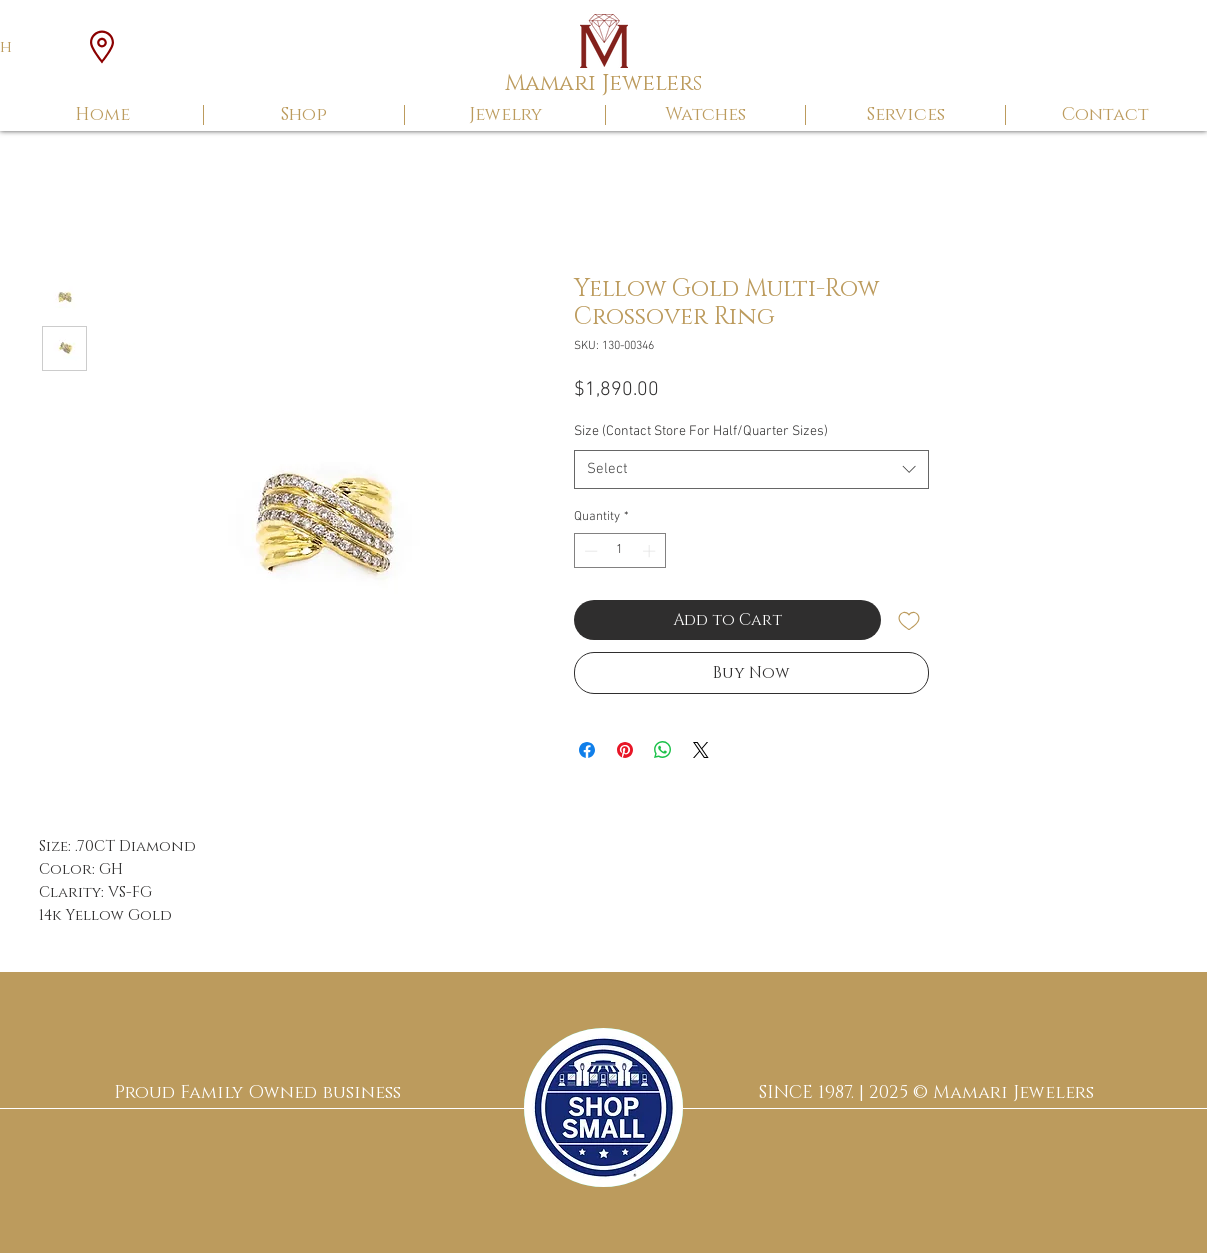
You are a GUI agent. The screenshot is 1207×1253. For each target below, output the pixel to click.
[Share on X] (701, 750)
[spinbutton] (619, 551)
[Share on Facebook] (587, 750)
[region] (603, 1107)
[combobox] (751, 469)
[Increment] (651, 551)
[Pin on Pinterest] (625, 750)
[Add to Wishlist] (909, 620)
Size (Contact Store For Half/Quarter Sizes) (701, 431)
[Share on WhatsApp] (663, 750)
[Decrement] (589, 551)
